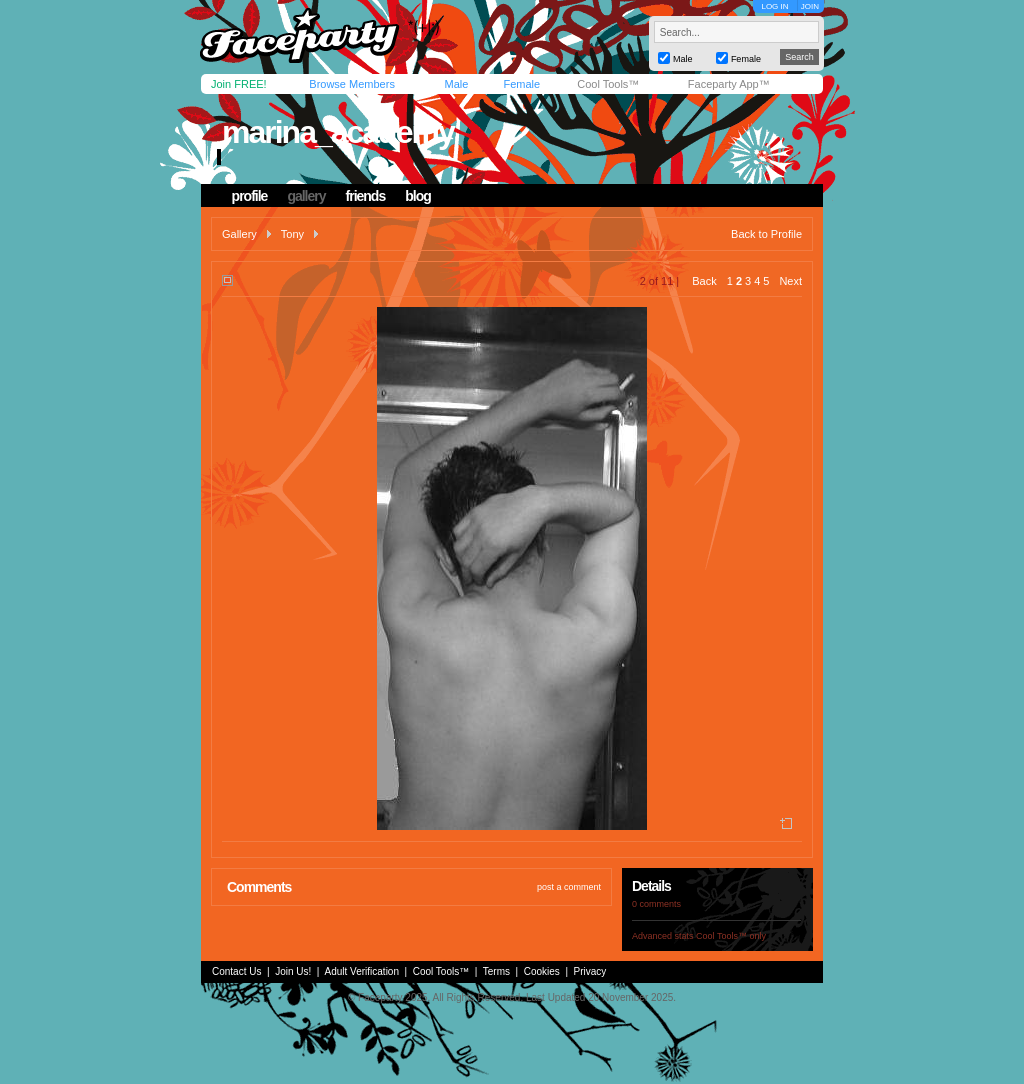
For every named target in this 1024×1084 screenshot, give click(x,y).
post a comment (569, 887)
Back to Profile (766, 234)
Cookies (542, 971)
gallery (306, 196)
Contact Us (236, 971)
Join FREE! (239, 84)
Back (704, 281)
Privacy (590, 971)
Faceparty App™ (729, 84)
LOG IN (774, 6)
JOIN (810, 6)
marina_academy (338, 132)
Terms (496, 971)
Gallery (239, 234)
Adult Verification (361, 971)
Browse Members (352, 84)
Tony (292, 234)
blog (418, 196)
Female (521, 84)
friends (366, 196)
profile (250, 196)
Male (456, 84)
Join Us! (293, 971)
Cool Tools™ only (731, 936)
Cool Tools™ (608, 84)
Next (790, 281)
